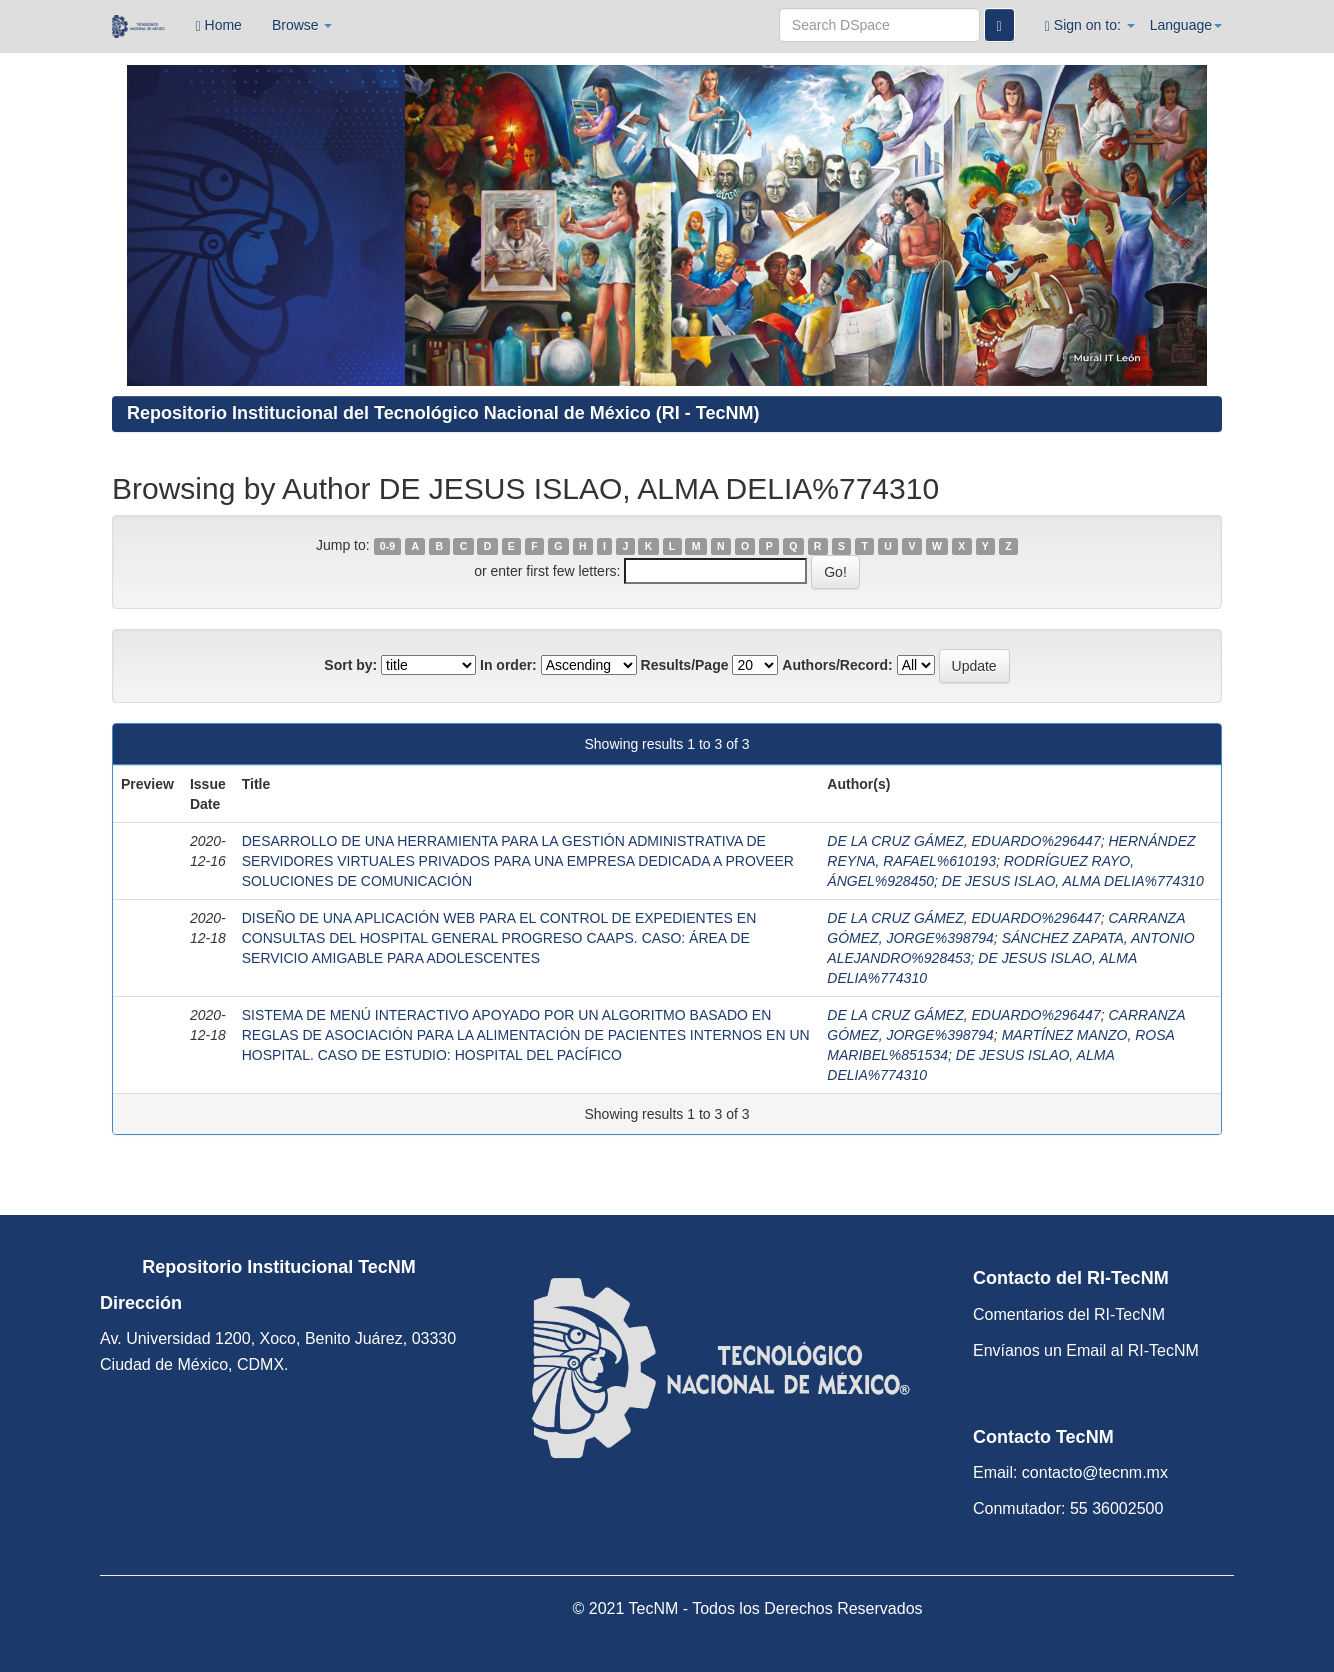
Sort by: (350, 665)
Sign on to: (1090, 25)
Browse (302, 25)
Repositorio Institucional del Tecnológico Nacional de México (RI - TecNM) (443, 413)
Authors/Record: (837, 665)
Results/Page (685, 665)
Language (1186, 25)
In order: (508, 665)
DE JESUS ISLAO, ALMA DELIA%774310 (1073, 881)
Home (219, 25)
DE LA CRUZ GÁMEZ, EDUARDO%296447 (963, 841)
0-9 (387, 546)
